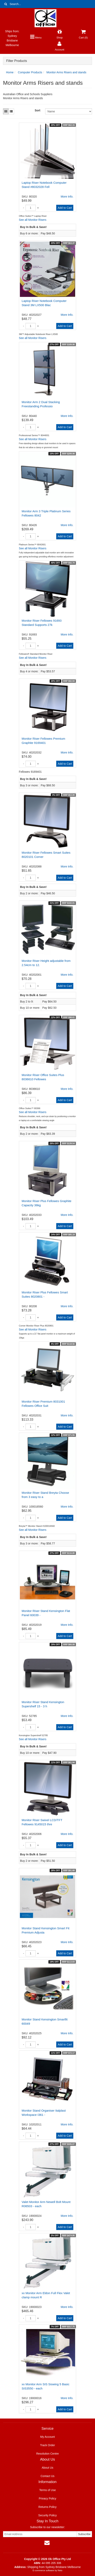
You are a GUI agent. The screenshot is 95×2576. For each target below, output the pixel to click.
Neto (60, 2570)
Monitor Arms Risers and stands (66, 72)
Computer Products (30, 72)
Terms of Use (47, 2490)
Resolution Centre (47, 2453)
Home (9, 72)
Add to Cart (65, 207)
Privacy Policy (47, 2498)
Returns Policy (47, 2506)
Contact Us (47, 2476)
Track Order (47, 2445)
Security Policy (47, 2515)
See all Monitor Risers (32, 219)
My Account (47, 2436)
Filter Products (16, 61)
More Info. (67, 196)
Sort (37, 110)
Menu (36, 37)
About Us (47, 2467)
